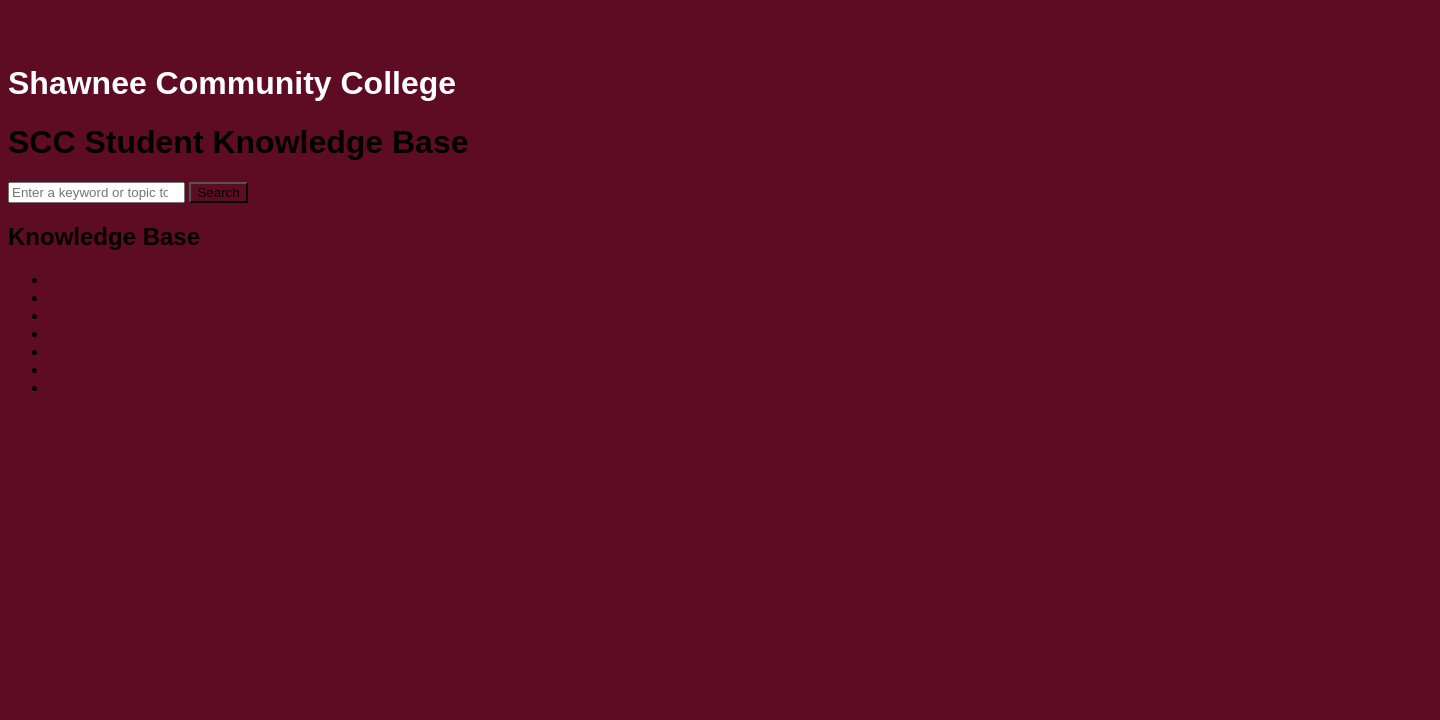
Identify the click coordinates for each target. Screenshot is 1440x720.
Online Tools (92, 387)
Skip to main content (80, 16)
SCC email (86, 333)
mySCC (75, 297)
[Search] (96, 192)
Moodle (74, 279)
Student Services (108, 369)
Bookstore (84, 351)
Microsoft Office (103, 315)
